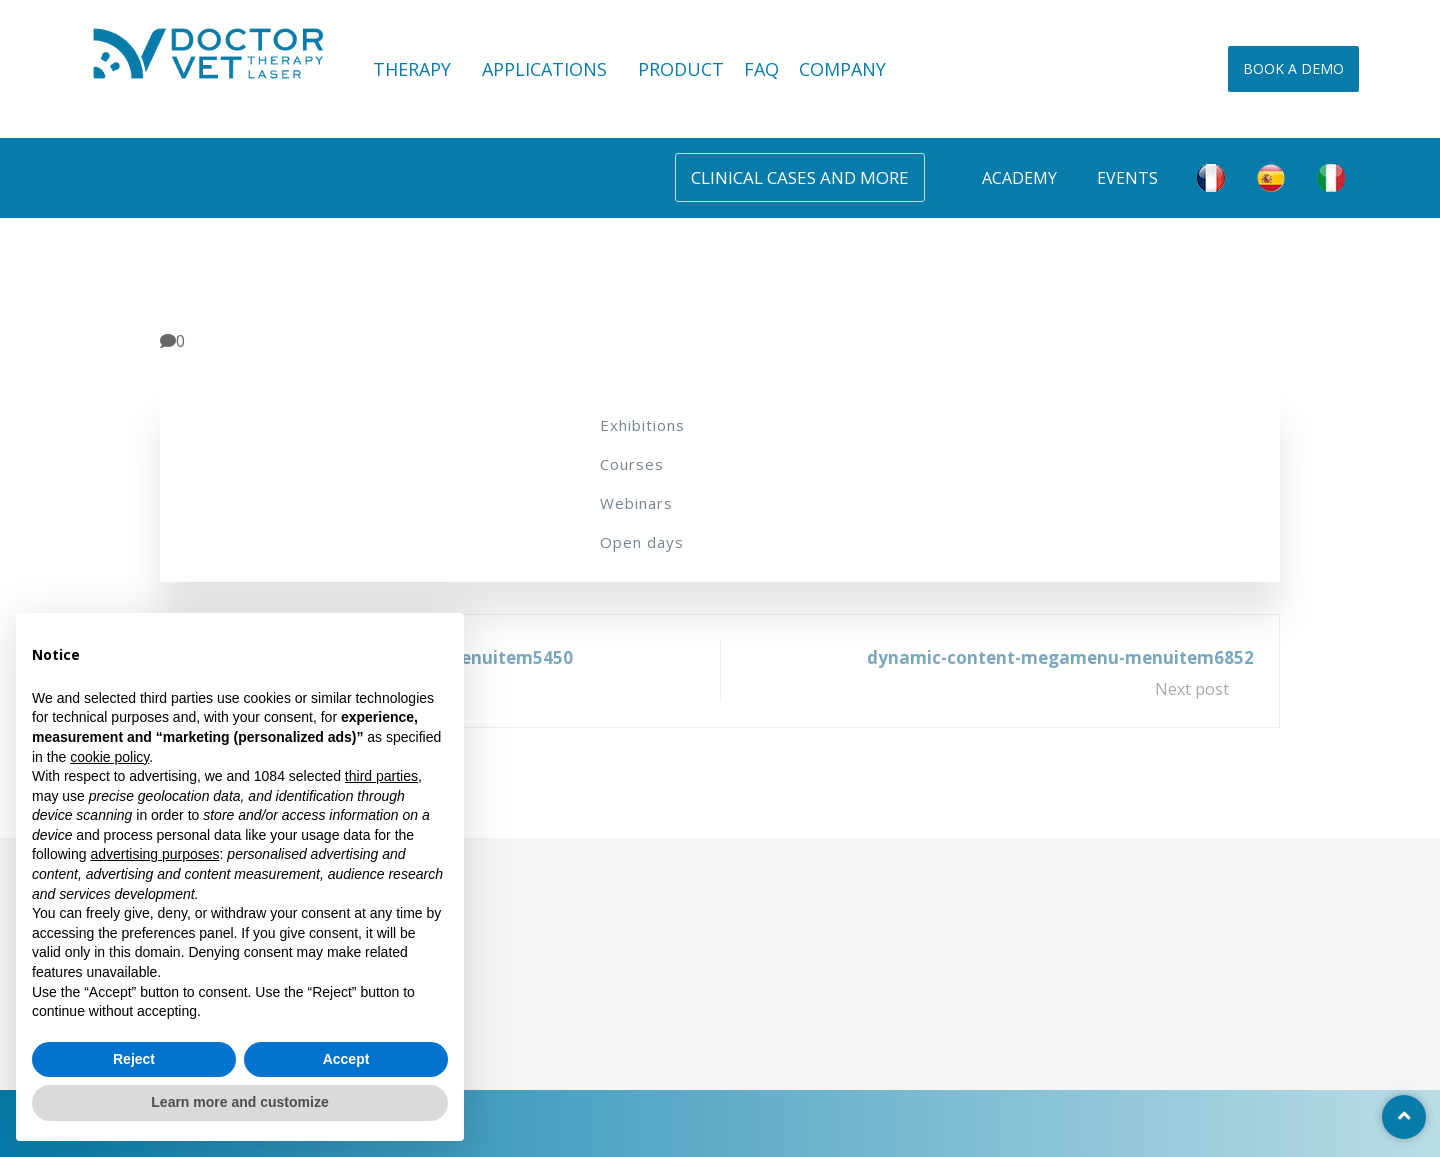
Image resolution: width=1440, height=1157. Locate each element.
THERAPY (417, 69)
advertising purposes (154, 854)
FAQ (761, 69)
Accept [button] (346, 1059)
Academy (1019, 178)
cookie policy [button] (109, 757)
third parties (381, 776)
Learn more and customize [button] (239, 1102)
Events (1127, 178)
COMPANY (842, 69)
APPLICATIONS (550, 69)
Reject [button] (134, 1059)
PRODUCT (681, 69)
